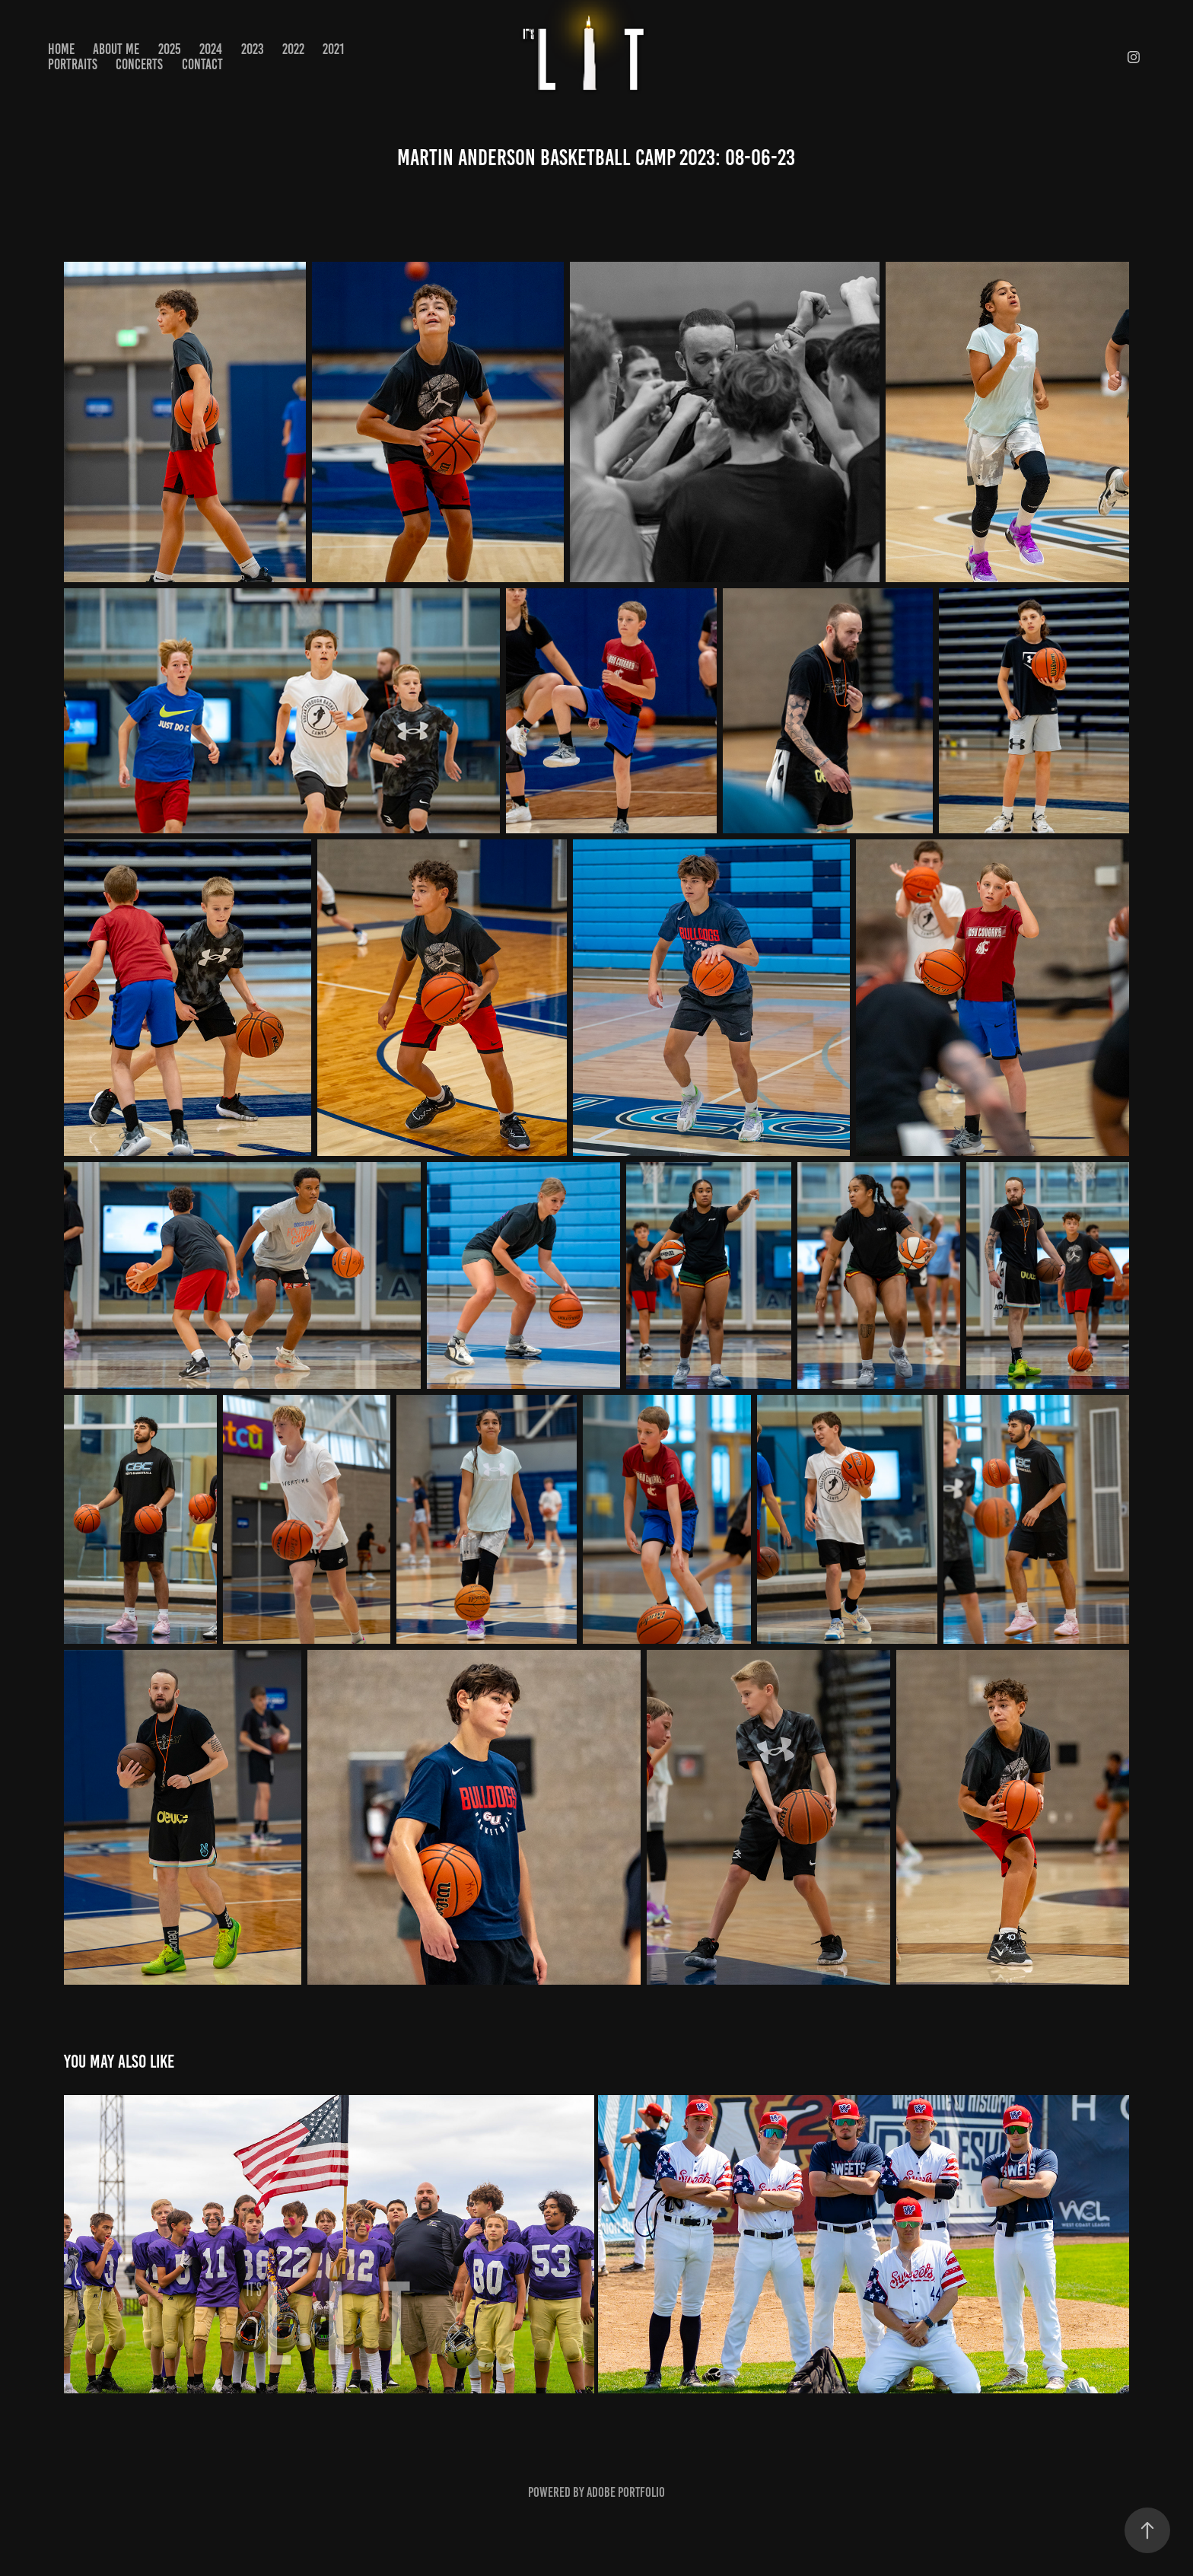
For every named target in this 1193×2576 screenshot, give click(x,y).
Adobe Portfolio (626, 2492)
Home (61, 49)
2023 (252, 49)
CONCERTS (139, 64)
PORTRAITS (72, 64)
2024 (210, 49)
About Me (116, 49)
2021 (333, 49)
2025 (169, 49)
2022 (293, 49)
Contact (202, 64)
